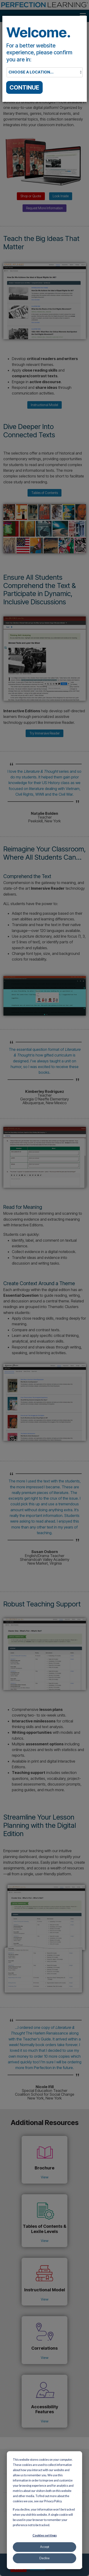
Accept (44, 2547)
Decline (44, 2558)
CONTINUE (24, 87)
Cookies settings (45, 2535)
